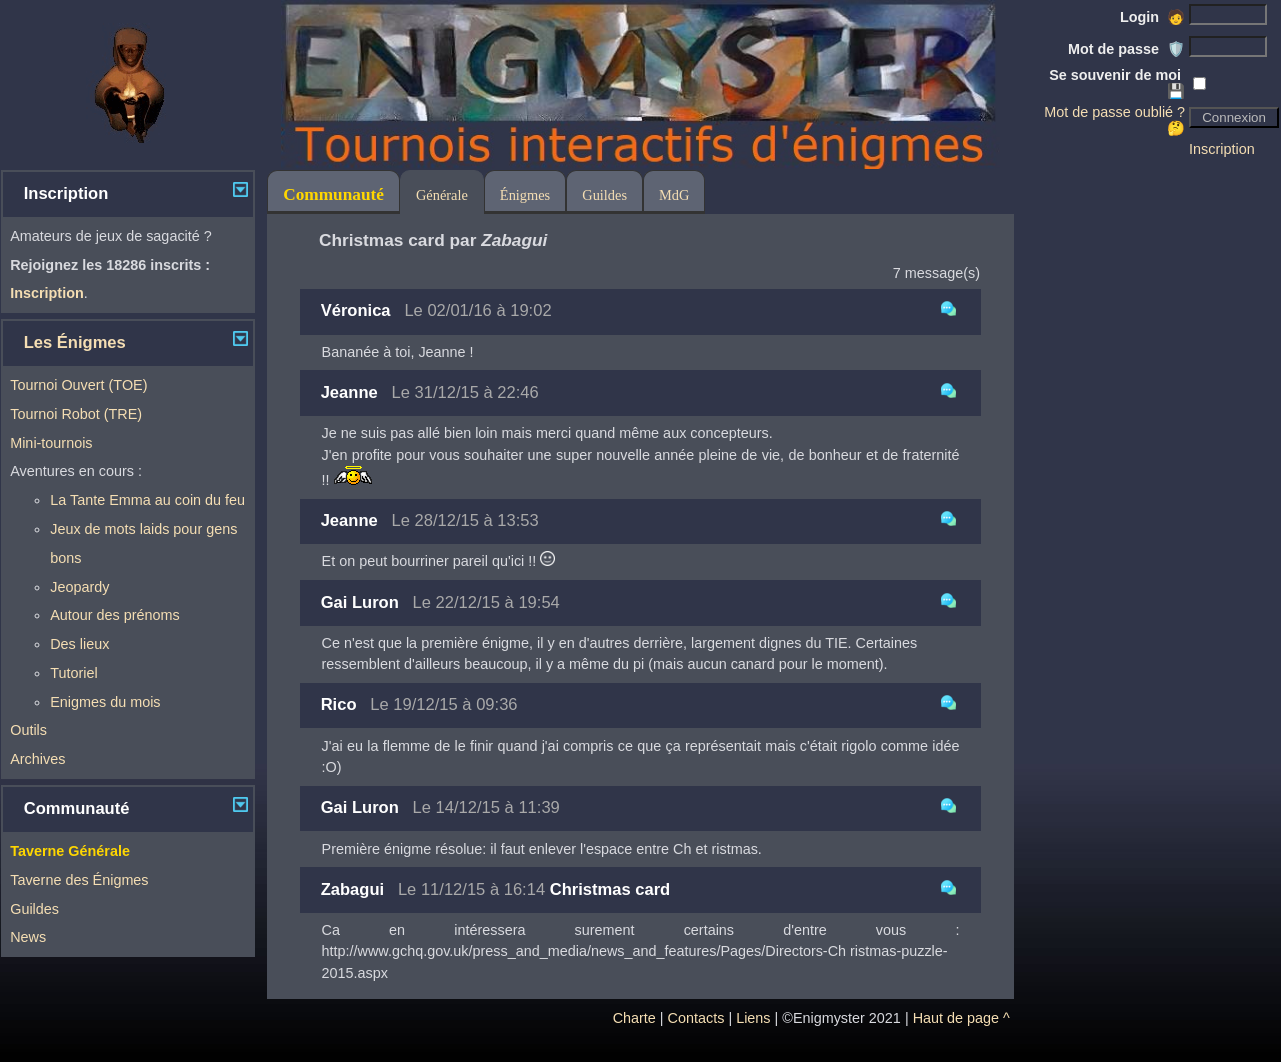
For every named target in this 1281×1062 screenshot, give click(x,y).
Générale (442, 195)
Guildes (34, 909)
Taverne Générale (70, 851)
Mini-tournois (51, 443)
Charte (634, 1018)
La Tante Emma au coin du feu (147, 500)
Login (1152, 17)
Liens (753, 1018)
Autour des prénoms (115, 615)
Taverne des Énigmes (79, 880)
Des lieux (79, 644)
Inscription (1222, 149)
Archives (37, 759)
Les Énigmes (75, 342)
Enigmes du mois (105, 702)
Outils (28, 730)
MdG (674, 195)
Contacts (696, 1018)
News (28, 937)
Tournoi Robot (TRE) (76, 414)
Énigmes (525, 195)
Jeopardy (79, 587)
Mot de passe (1126, 49)
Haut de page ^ (961, 1018)
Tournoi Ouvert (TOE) (78, 385)
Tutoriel (73, 673)
